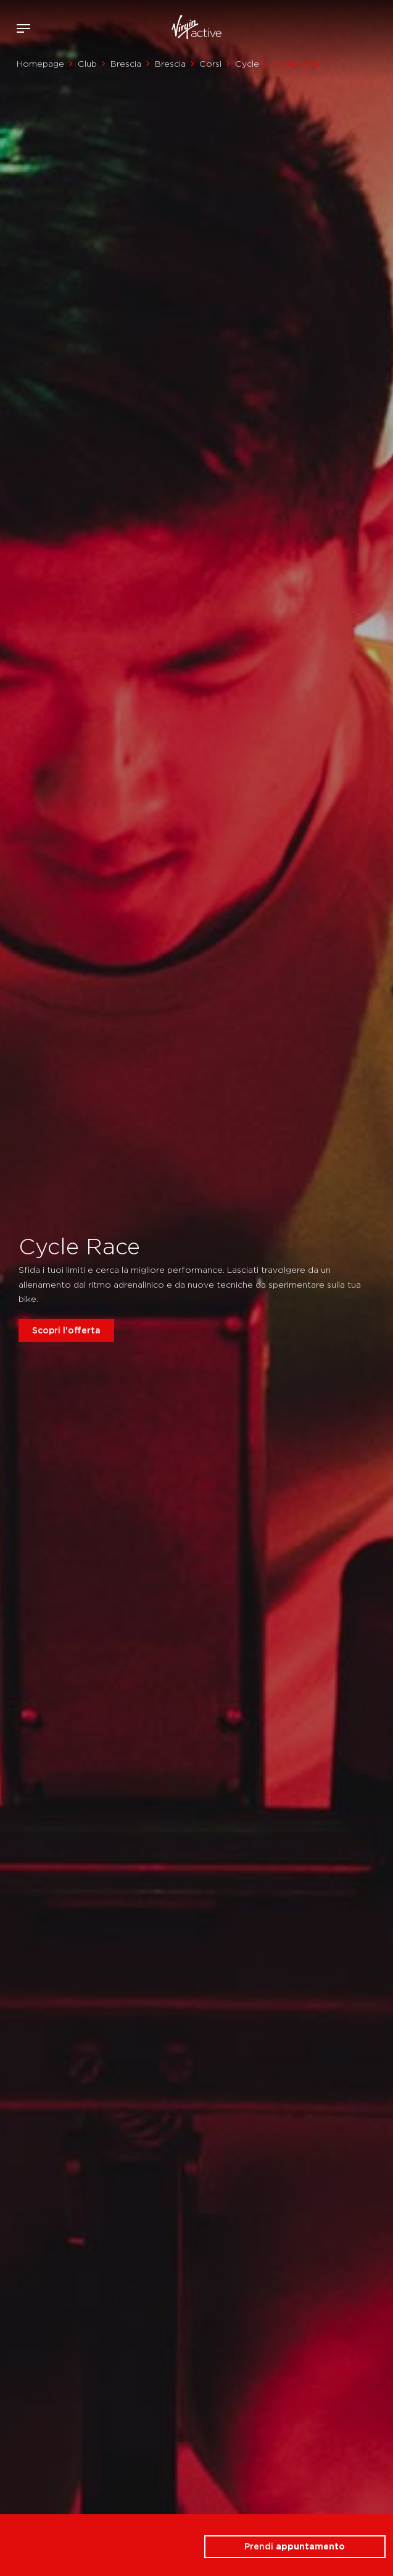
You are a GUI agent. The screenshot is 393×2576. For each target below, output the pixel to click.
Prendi (294, 2546)
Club (87, 64)
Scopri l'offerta (66, 1330)
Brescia (125, 64)
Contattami (379, 26)
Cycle (247, 64)
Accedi (343, 28)
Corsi (210, 64)
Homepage (40, 64)
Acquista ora (361, 26)
